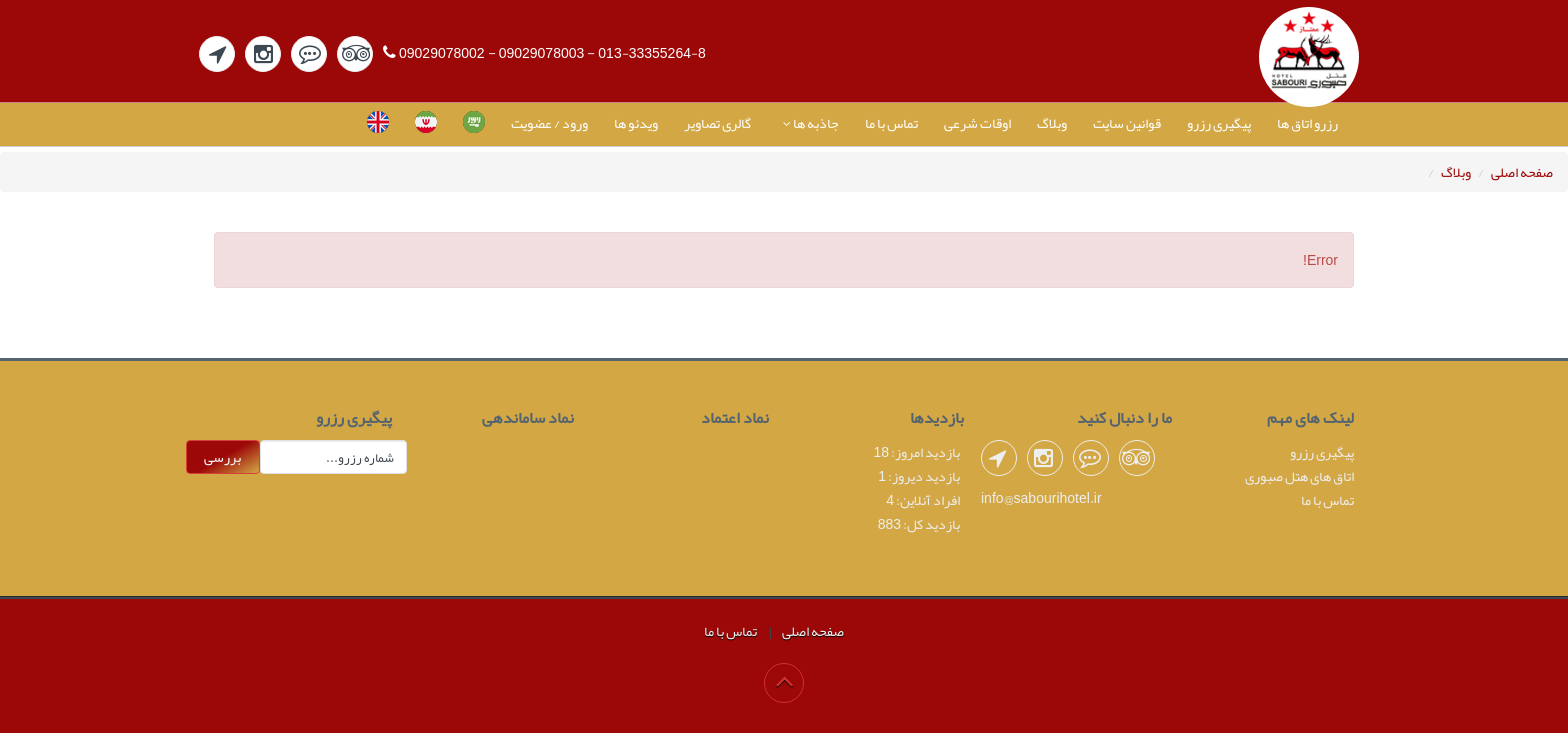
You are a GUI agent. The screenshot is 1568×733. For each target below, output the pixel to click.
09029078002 (442, 53)
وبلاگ (1052, 123)
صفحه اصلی (1522, 172)
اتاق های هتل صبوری (1299, 476)
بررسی (222, 457)
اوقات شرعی (977, 123)
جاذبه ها (808, 123)
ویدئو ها (636, 123)
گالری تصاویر (717, 123)
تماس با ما (891, 123)
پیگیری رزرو (1219, 123)
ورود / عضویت (549, 123)
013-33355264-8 (651, 53)
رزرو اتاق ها (1307, 123)
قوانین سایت (1127, 123)
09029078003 (542, 53)
